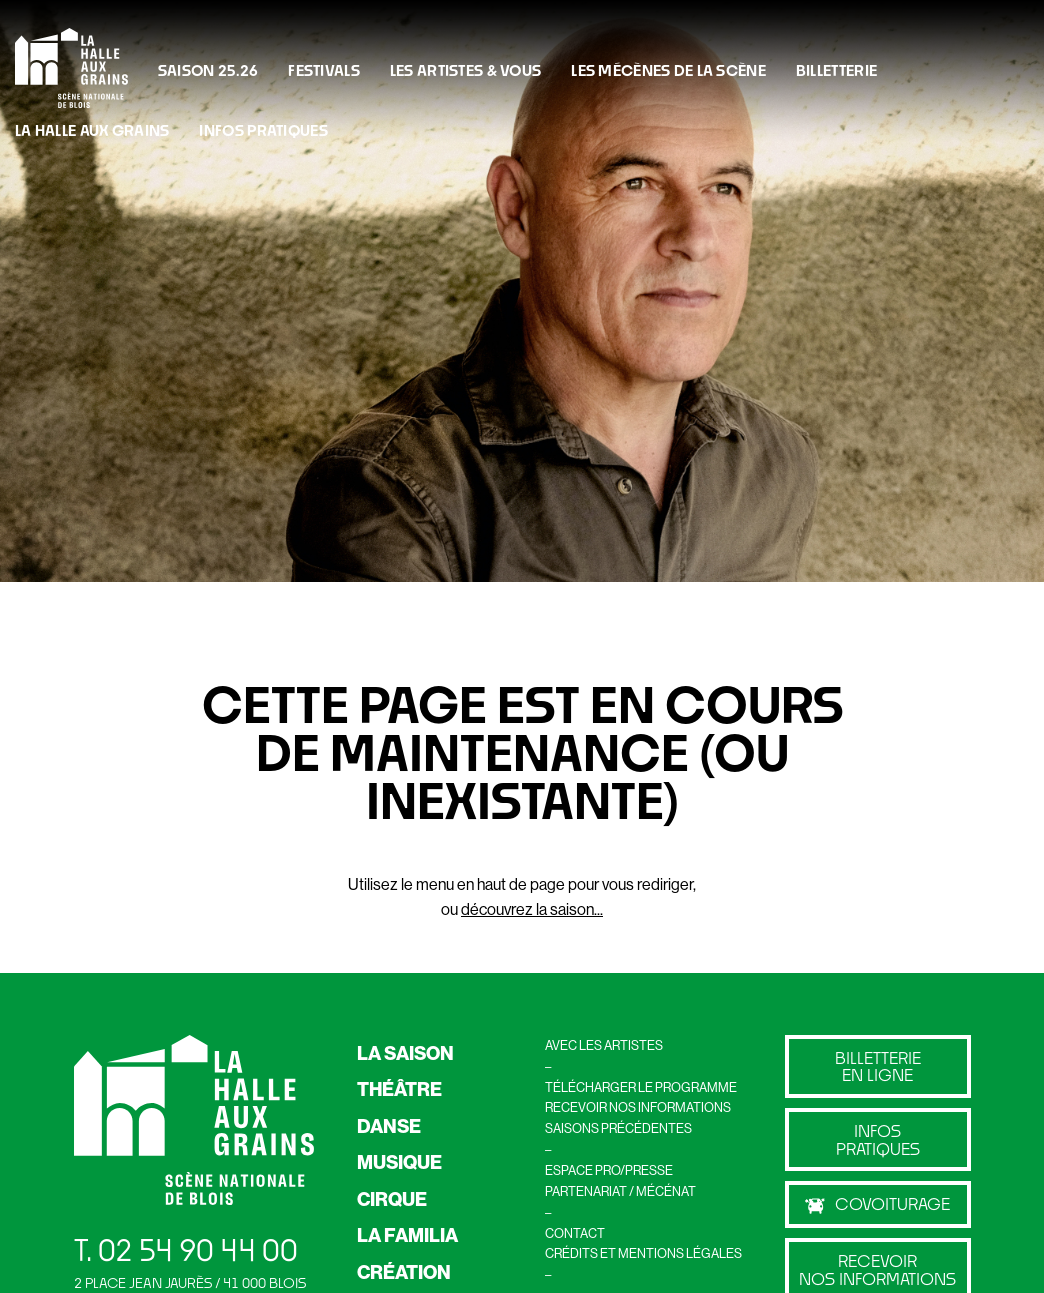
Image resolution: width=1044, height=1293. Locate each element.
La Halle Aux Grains (92, 130)
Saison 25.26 (208, 70)
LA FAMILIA (407, 1235)
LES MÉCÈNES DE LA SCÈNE (668, 70)
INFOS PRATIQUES (263, 130)
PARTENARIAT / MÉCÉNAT (620, 1191)
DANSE (389, 1126)
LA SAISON (405, 1053)
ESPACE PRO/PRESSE (609, 1170)
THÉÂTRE (399, 1089)
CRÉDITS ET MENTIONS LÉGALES (643, 1253)
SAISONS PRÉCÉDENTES (618, 1128)
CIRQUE (392, 1199)
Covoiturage (877, 1204)
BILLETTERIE (836, 70)
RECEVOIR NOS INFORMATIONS (638, 1107)
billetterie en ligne (878, 1066)
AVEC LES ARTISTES (604, 1045)
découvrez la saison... (532, 909)
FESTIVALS (324, 70)
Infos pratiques (878, 1139)
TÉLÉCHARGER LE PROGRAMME (641, 1087)
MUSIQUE (399, 1162)
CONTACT (575, 1233)
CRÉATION (404, 1272)
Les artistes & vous (465, 70)
